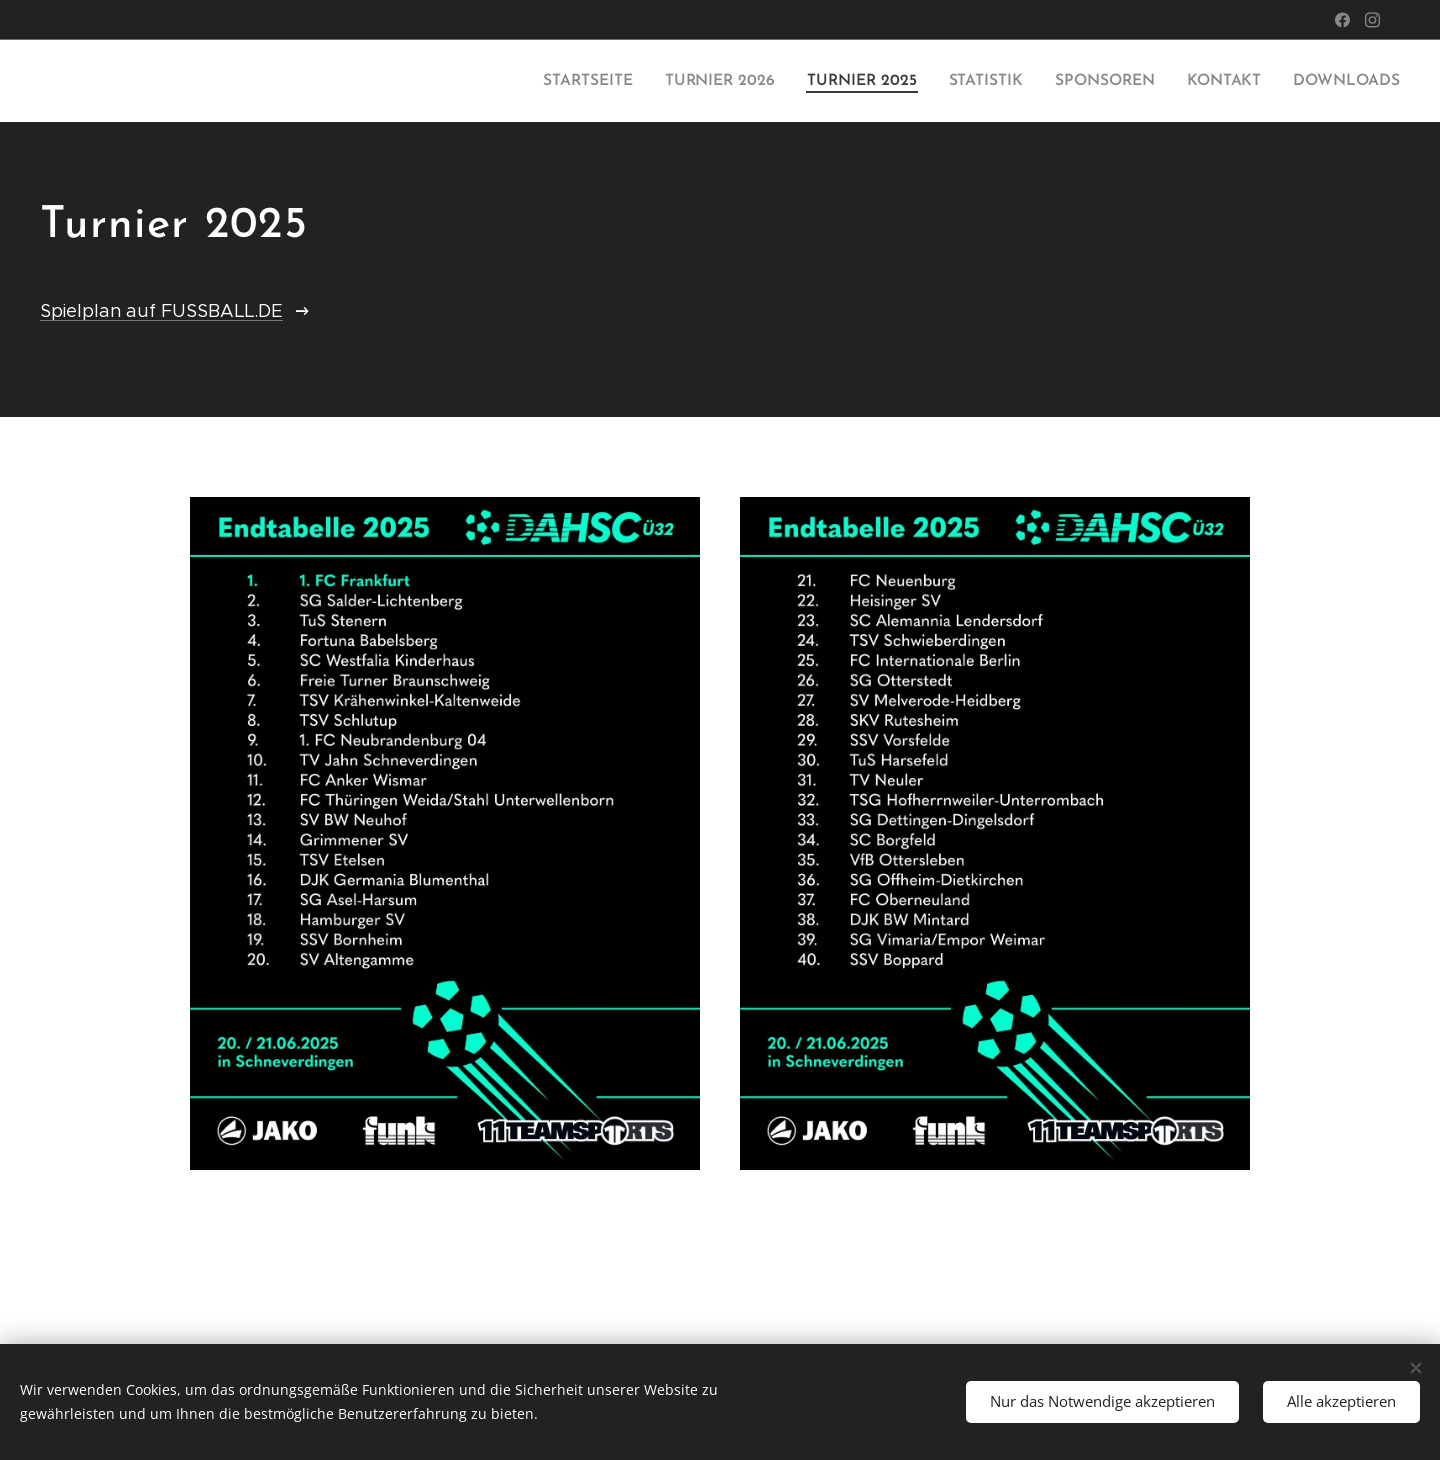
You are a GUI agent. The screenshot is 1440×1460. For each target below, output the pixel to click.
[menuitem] (611, 81)
